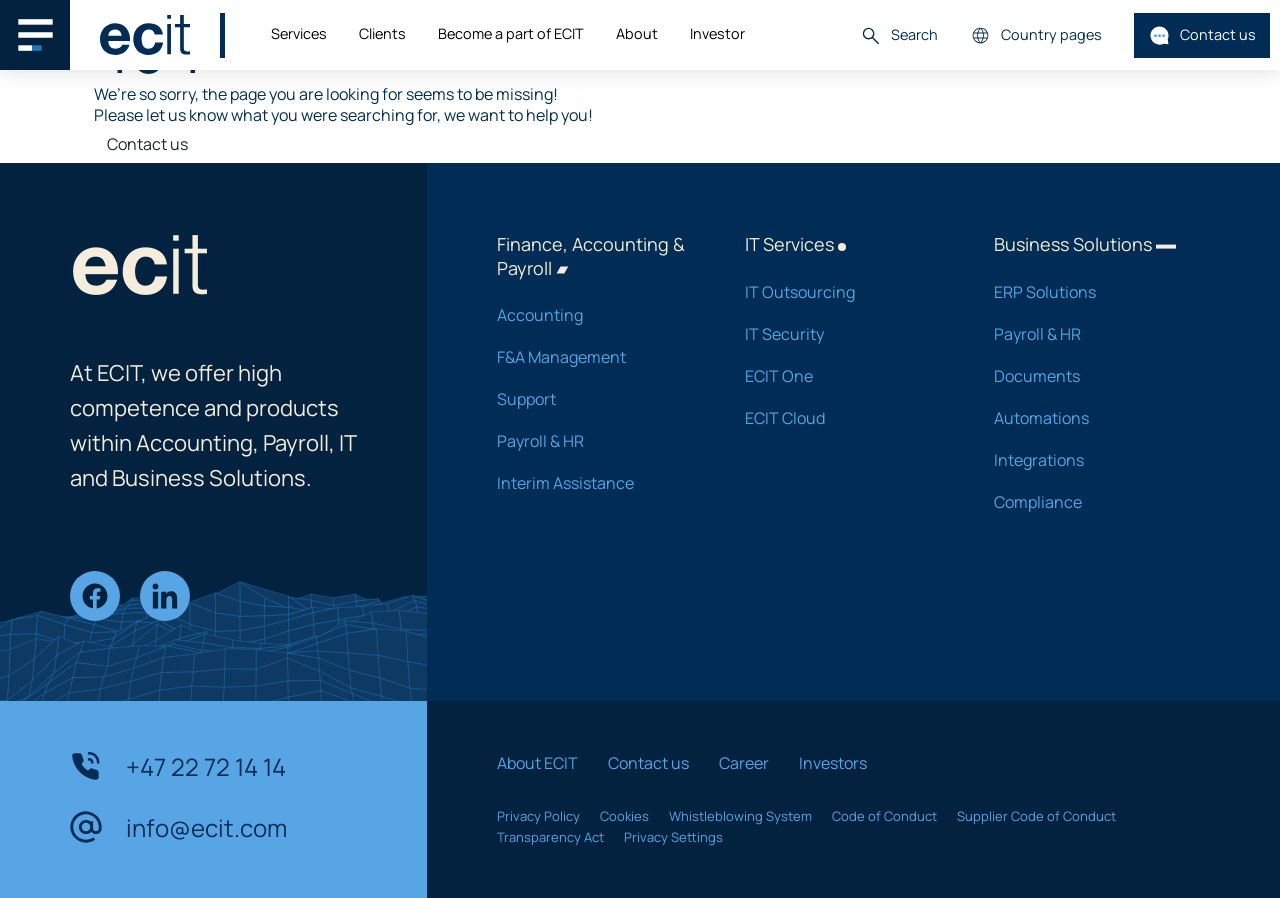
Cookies (624, 816)
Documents (1092, 376)
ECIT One (843, 376)
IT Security (843, 334)
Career (744, 763)
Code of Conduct (884, 816)
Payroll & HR (595, 441)
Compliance (1092, 502)
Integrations (1092, 460)
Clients (382, 33)
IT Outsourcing (843, 292)
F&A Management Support (595, 378)
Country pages (1036, 35)
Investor (717, 33)
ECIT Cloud (843, 418)
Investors (833, 763)
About (637, 33)
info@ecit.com (178, 827)
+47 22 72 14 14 (178, 766)
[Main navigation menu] (35, 35)
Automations (1092, 418)
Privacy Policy (538, 816)
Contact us (1202, 35)
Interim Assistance (595, 483)
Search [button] (899, 35)
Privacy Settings (673, 837)
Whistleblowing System (740, 816)
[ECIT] (145, 35)
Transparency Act (550, 837)
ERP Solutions (1092, 292)
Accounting (595, 315)
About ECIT (537, 763)
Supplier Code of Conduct (1036, 816)
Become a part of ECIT (511, 33)
